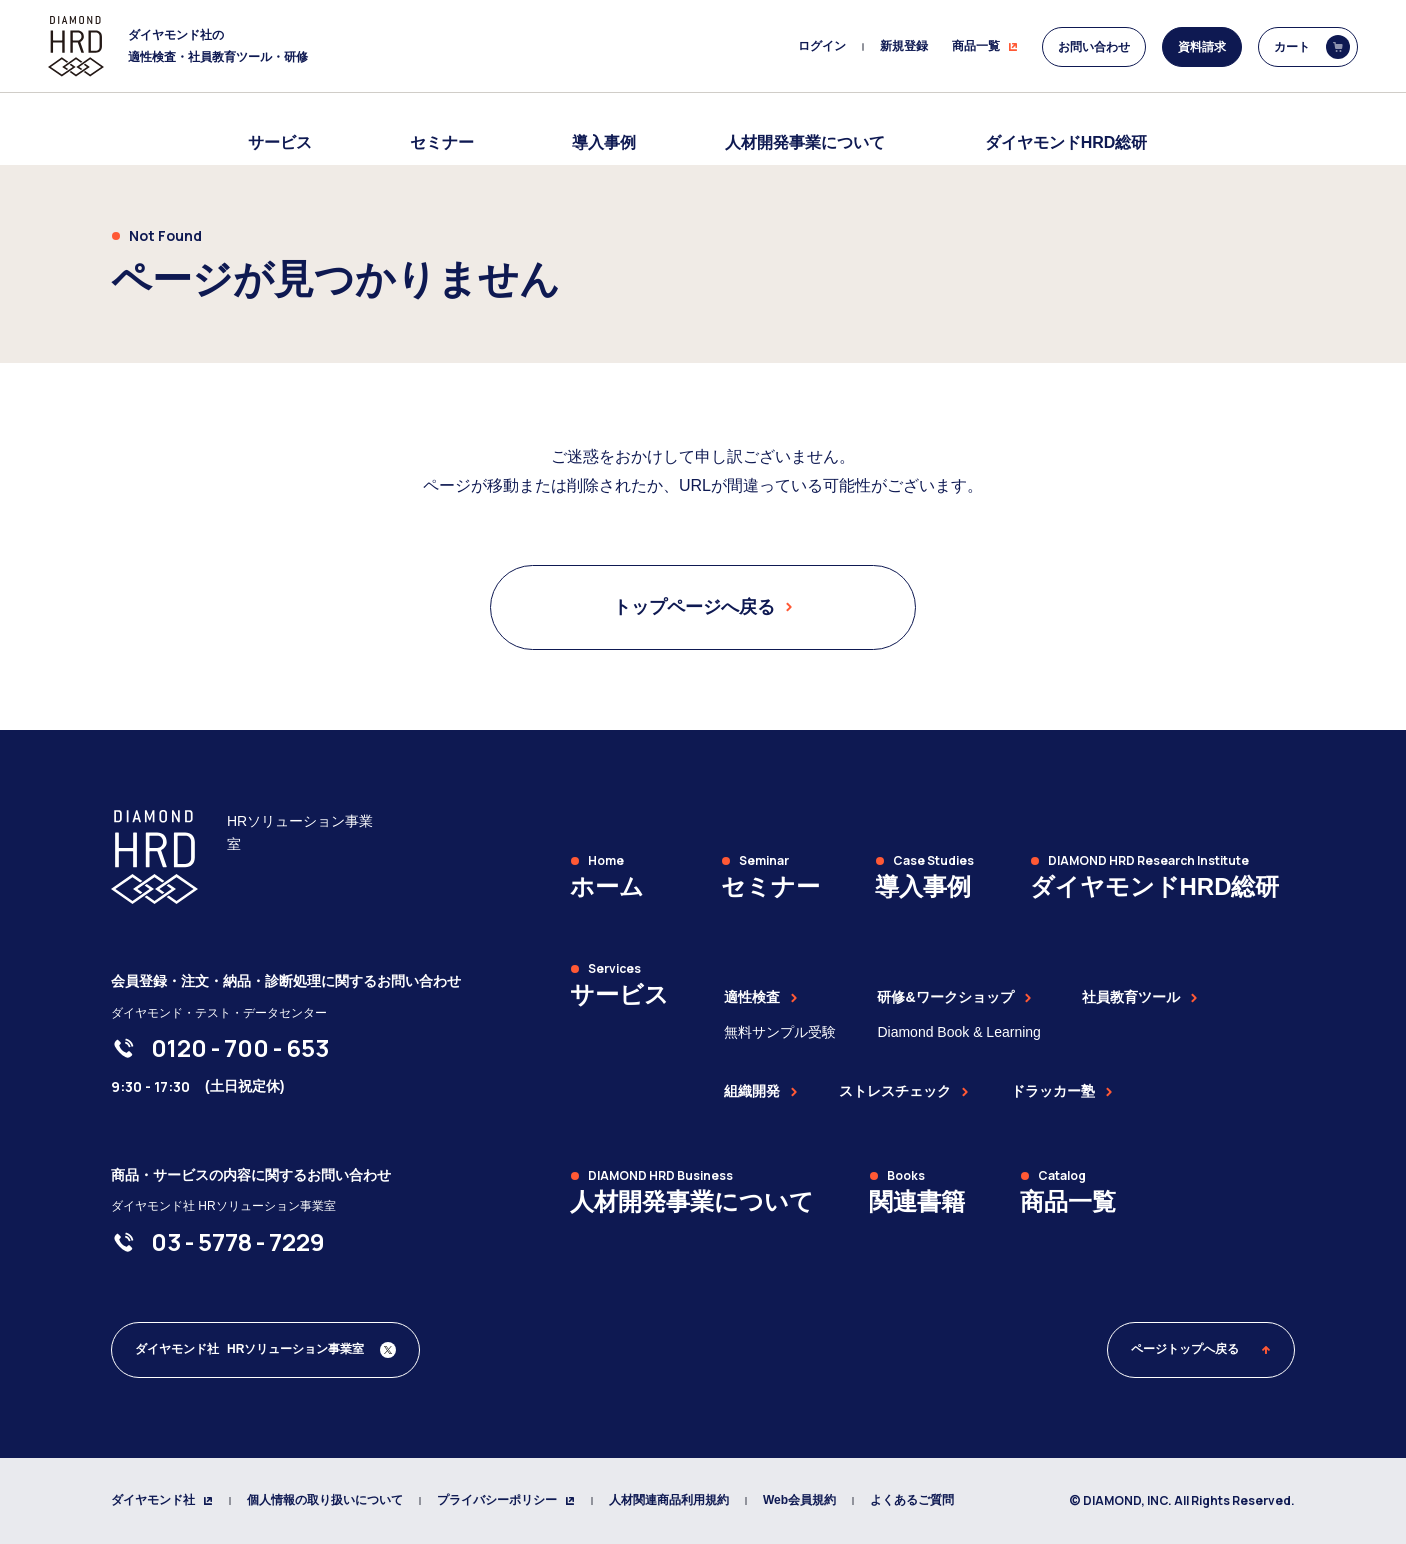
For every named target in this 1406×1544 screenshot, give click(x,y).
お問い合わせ (1094, 47)
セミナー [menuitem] (442, 142)
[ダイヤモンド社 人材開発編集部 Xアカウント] (265, 1350)
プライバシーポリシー (506, 1500)
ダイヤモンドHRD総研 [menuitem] (1066, 142)
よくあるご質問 (912, 1500)
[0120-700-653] (240, 1048)
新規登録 (904, 46)
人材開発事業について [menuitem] (805, 142)
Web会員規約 (799, 1500)
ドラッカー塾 (1062, 1091)
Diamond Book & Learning (958, 1032)
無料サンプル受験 (780, 1032)
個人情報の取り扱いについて (325, 1500)
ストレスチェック (904, 1091)
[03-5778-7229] (238, 1242)
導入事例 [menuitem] (604, 142)
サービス (280, 142)
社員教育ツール (1140, 997)
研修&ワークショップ (954, 997)
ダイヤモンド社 (162, 1500)
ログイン (822, 46)
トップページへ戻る (703, 607)
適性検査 (761, 997)
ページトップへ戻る (1201, 1349)
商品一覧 (985, 46)
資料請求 (1202, 47)
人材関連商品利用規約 (669, 1500)
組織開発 (761, 1091)
